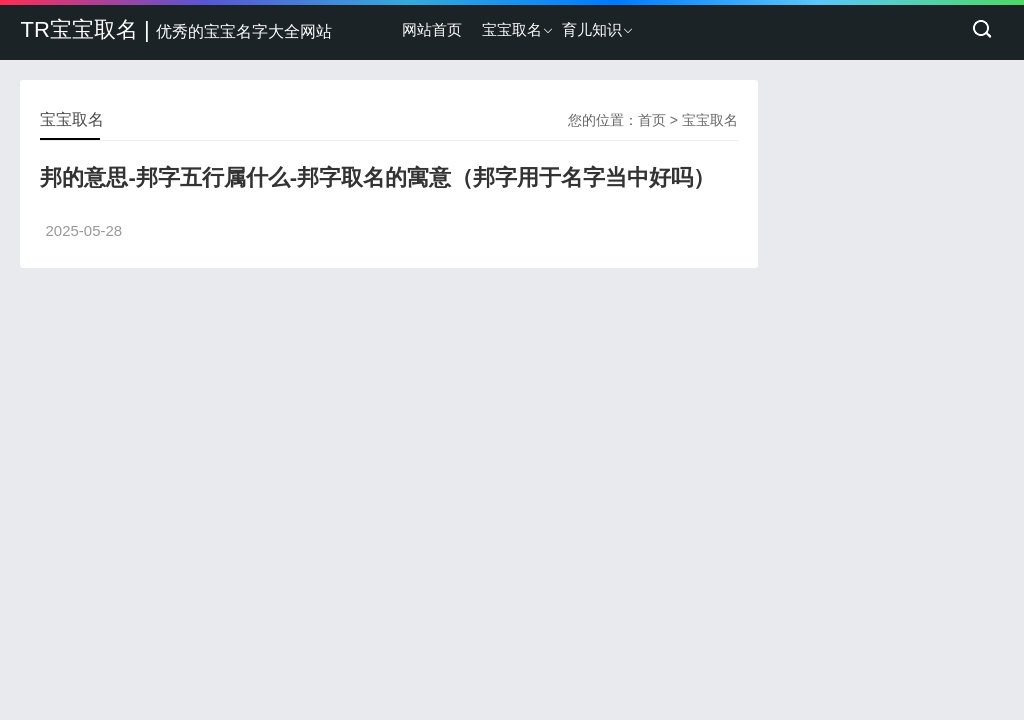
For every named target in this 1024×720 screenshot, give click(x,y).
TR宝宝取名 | (175, 29)
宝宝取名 (512, 29)
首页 (652, 120)
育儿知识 (592, 29)
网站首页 (432, 29)
